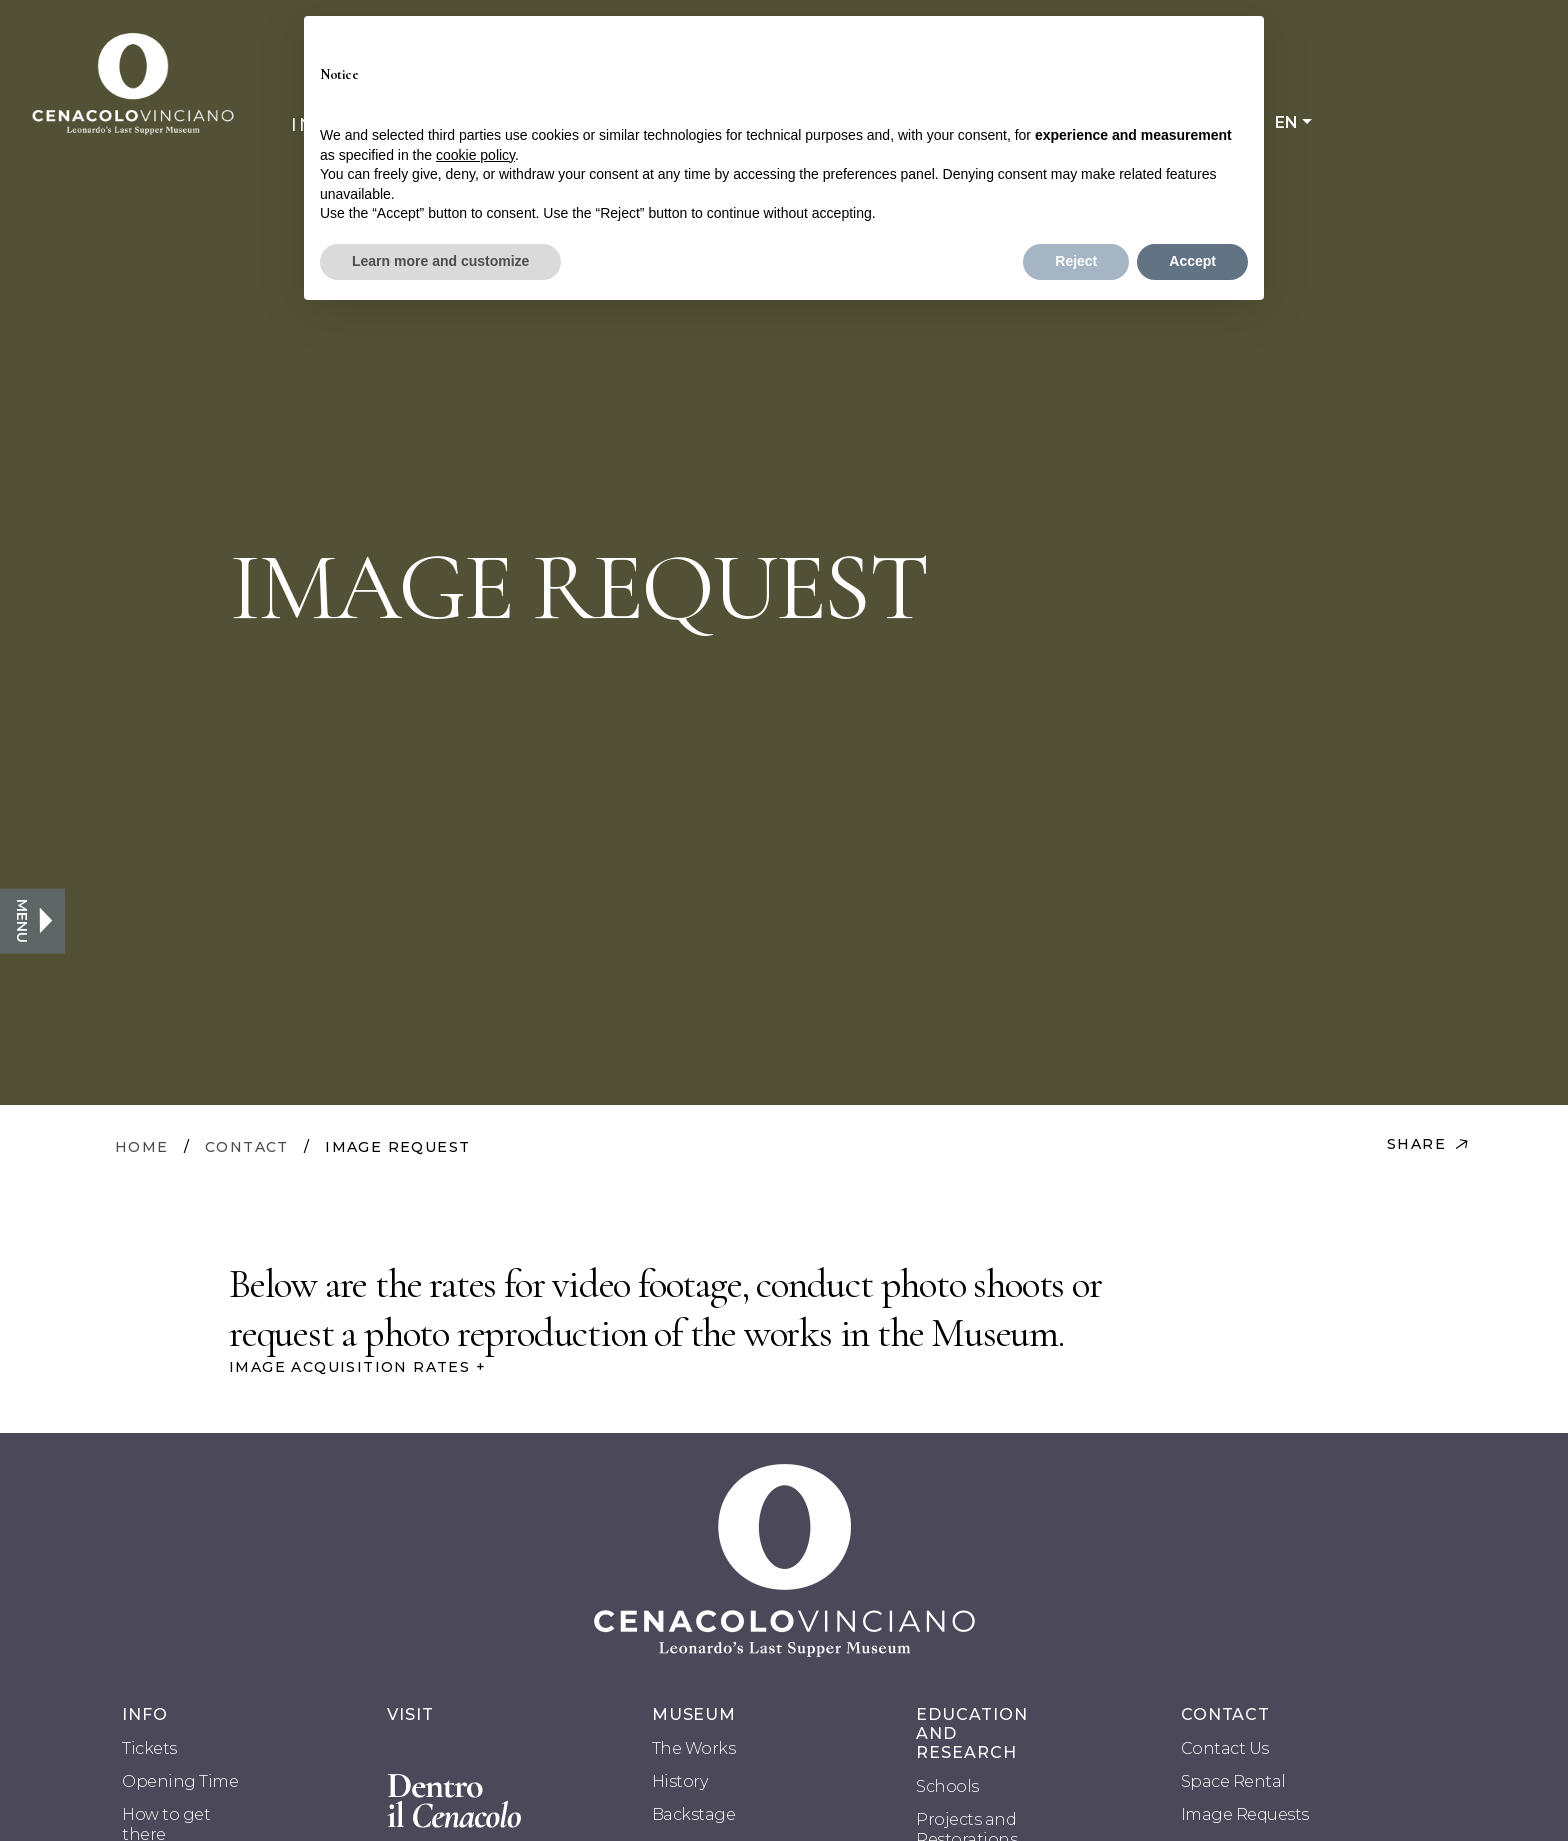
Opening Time (180, 1781)
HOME (142, 1147)
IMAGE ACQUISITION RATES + (357, 1367)
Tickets (149, 1748)
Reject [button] (1076, 261)
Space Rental (1233, 1781)
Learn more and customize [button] (440, 261)
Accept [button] (1192, 261)
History (680, 1781)
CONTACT (247, 1147)
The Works (694, 1748)
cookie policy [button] (475, 155)
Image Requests (1245, 1814)
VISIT (410, 1714)
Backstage (694, 1814)
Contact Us (1225, 1748)
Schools (947, 1786)
